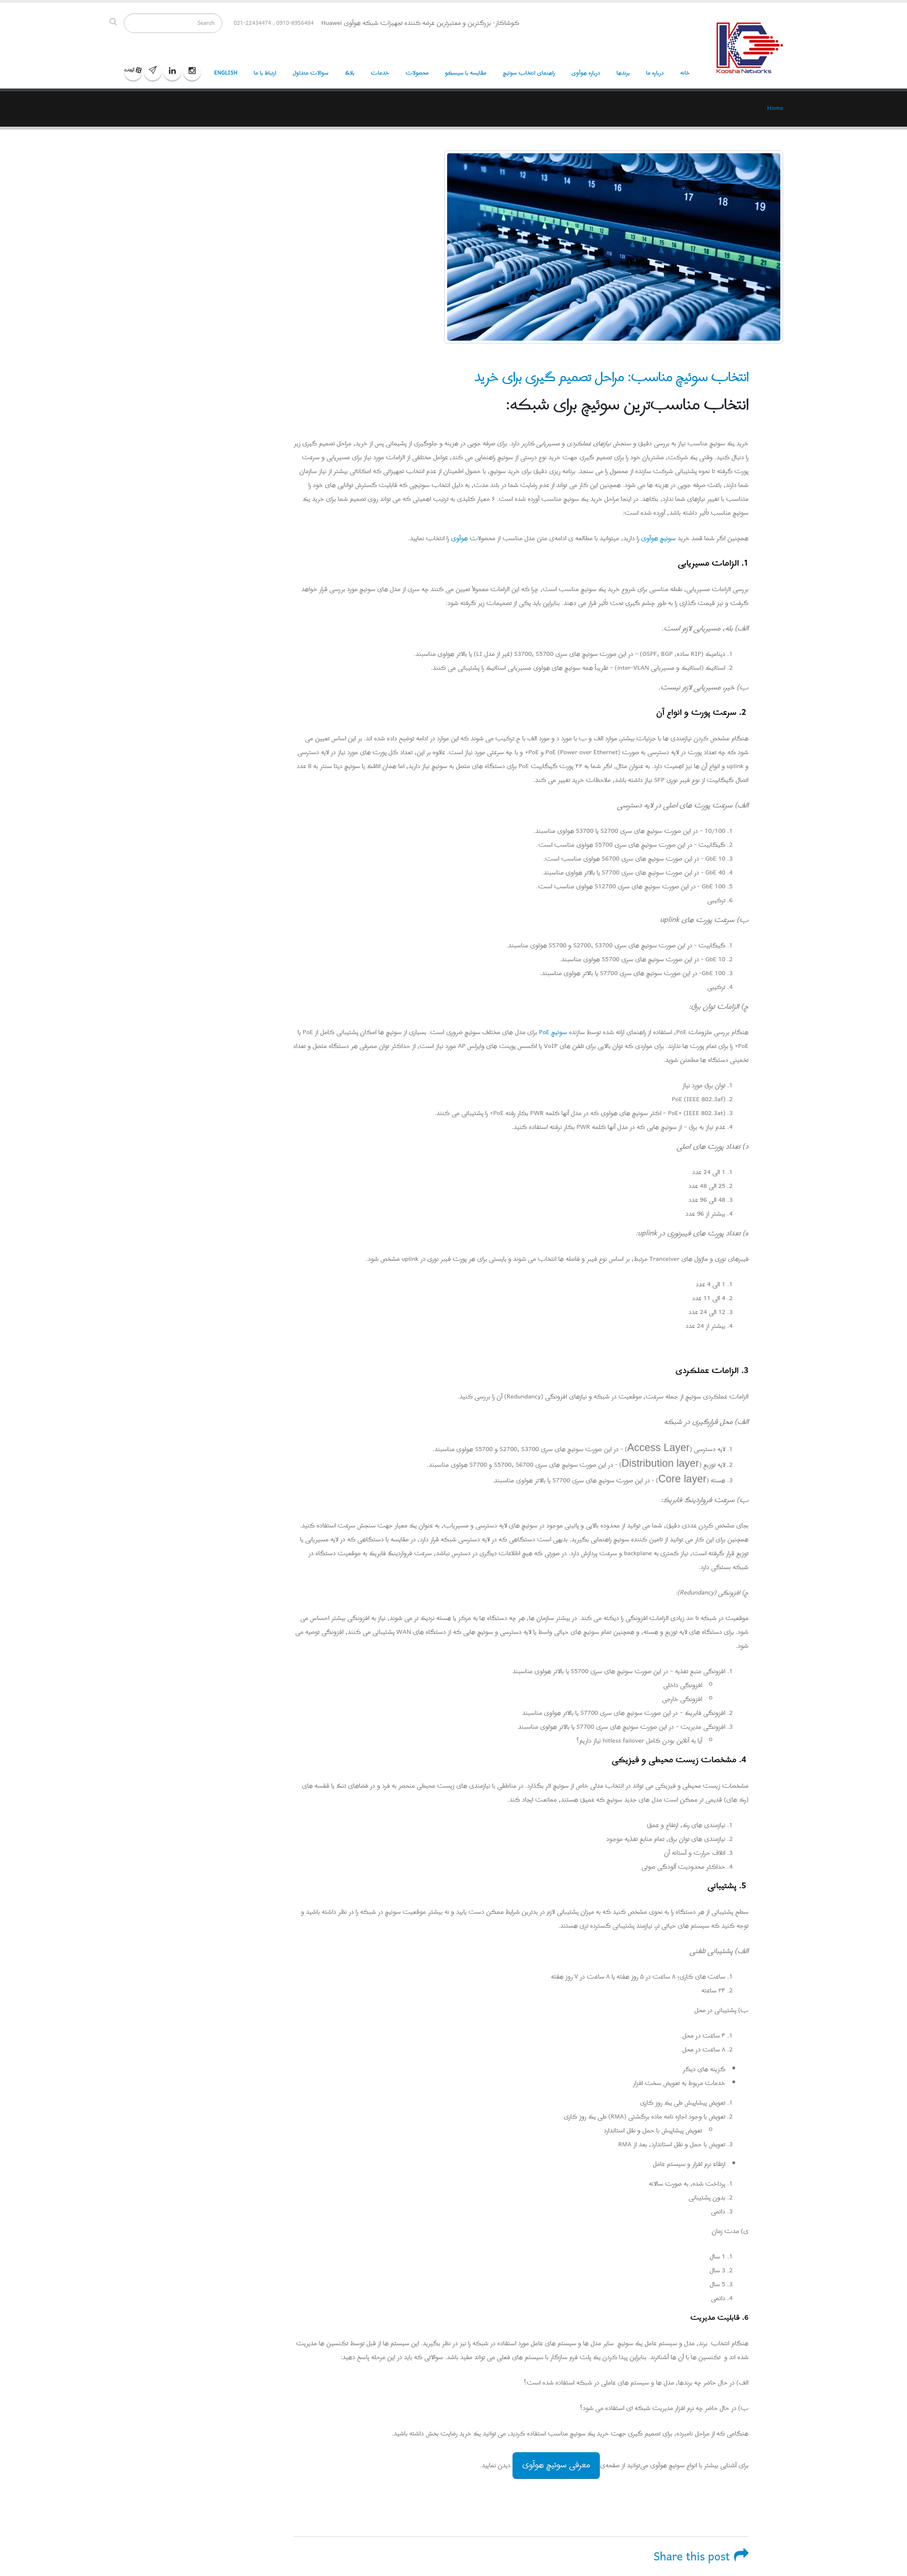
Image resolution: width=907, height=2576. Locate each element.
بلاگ (350, 73)
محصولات (417, 73)
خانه (685, 73)
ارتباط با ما (265, 73)
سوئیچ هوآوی (658, 538)
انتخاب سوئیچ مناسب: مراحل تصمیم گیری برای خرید (611, 377)
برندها (623, 73)
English (225, 73)
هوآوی (459, 538)
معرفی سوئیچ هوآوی (556, 2465)
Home (775, 108)
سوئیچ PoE (552, 1032)
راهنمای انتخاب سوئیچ (529, 73)
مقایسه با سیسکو (465, 73)
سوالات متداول (311, 73)
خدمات (380, 73)
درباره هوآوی (585, 73)
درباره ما (655, 73)
